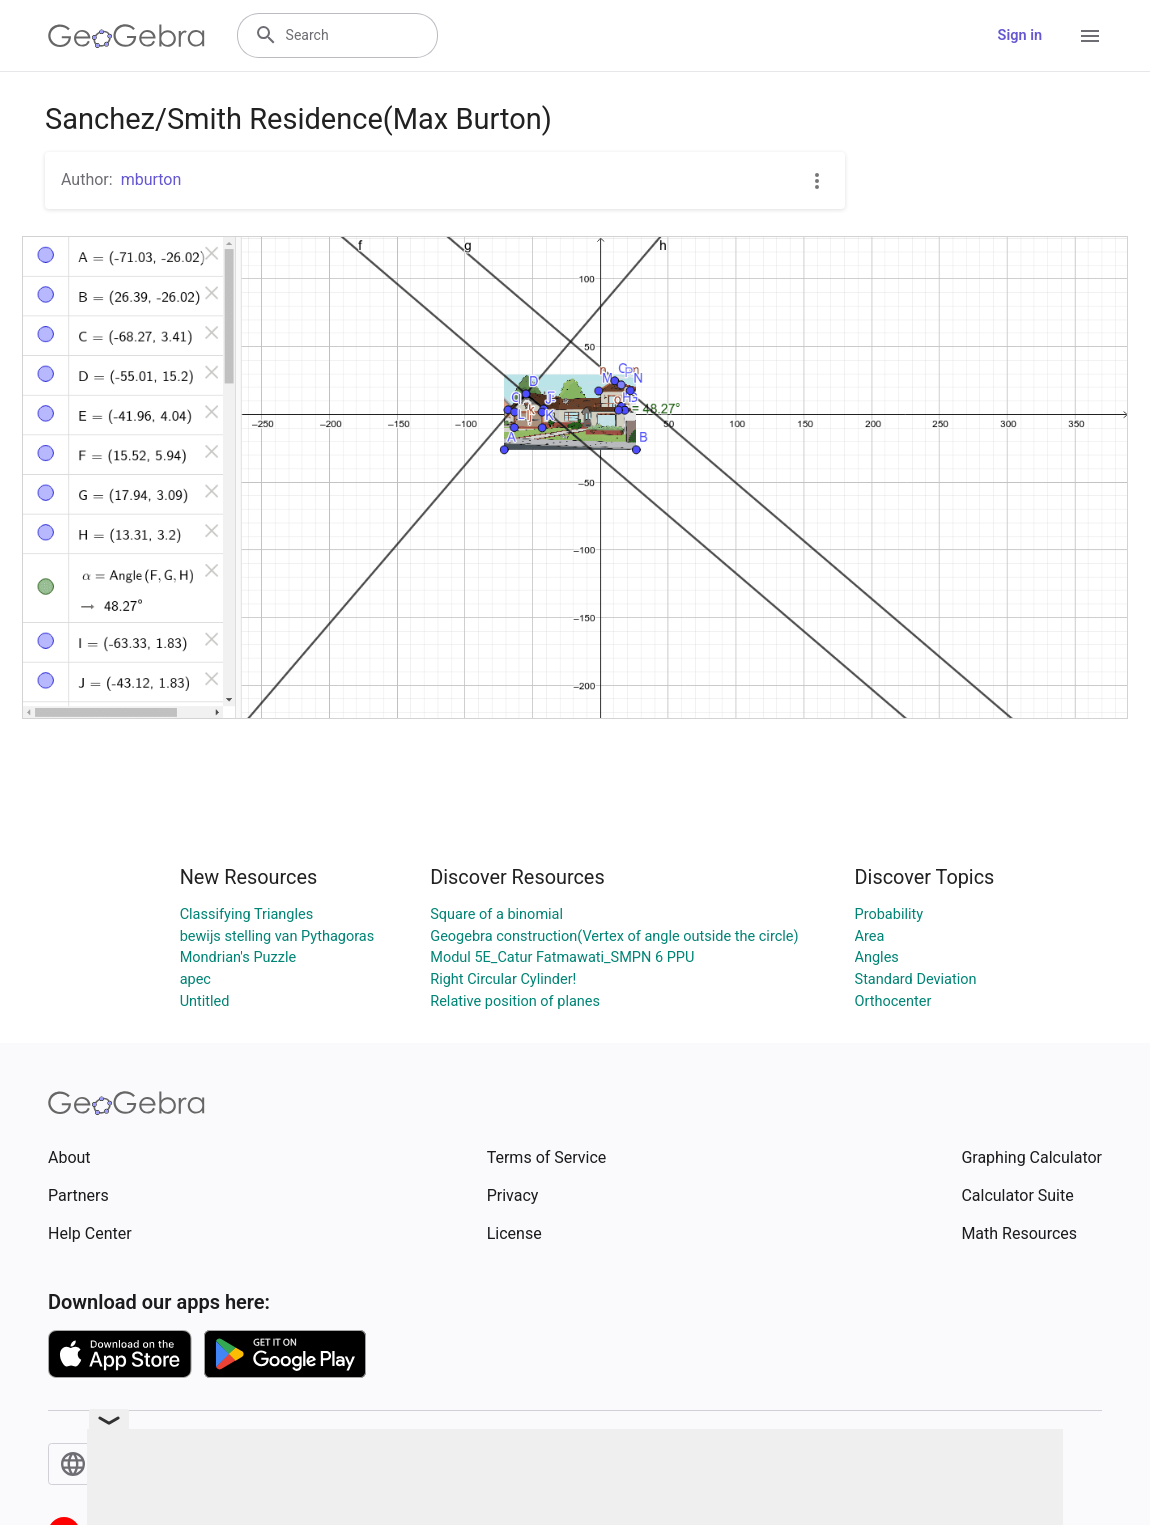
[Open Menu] (1090, 36)
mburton (151, 179)
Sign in (1020, 35)
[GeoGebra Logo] (126, 36)
